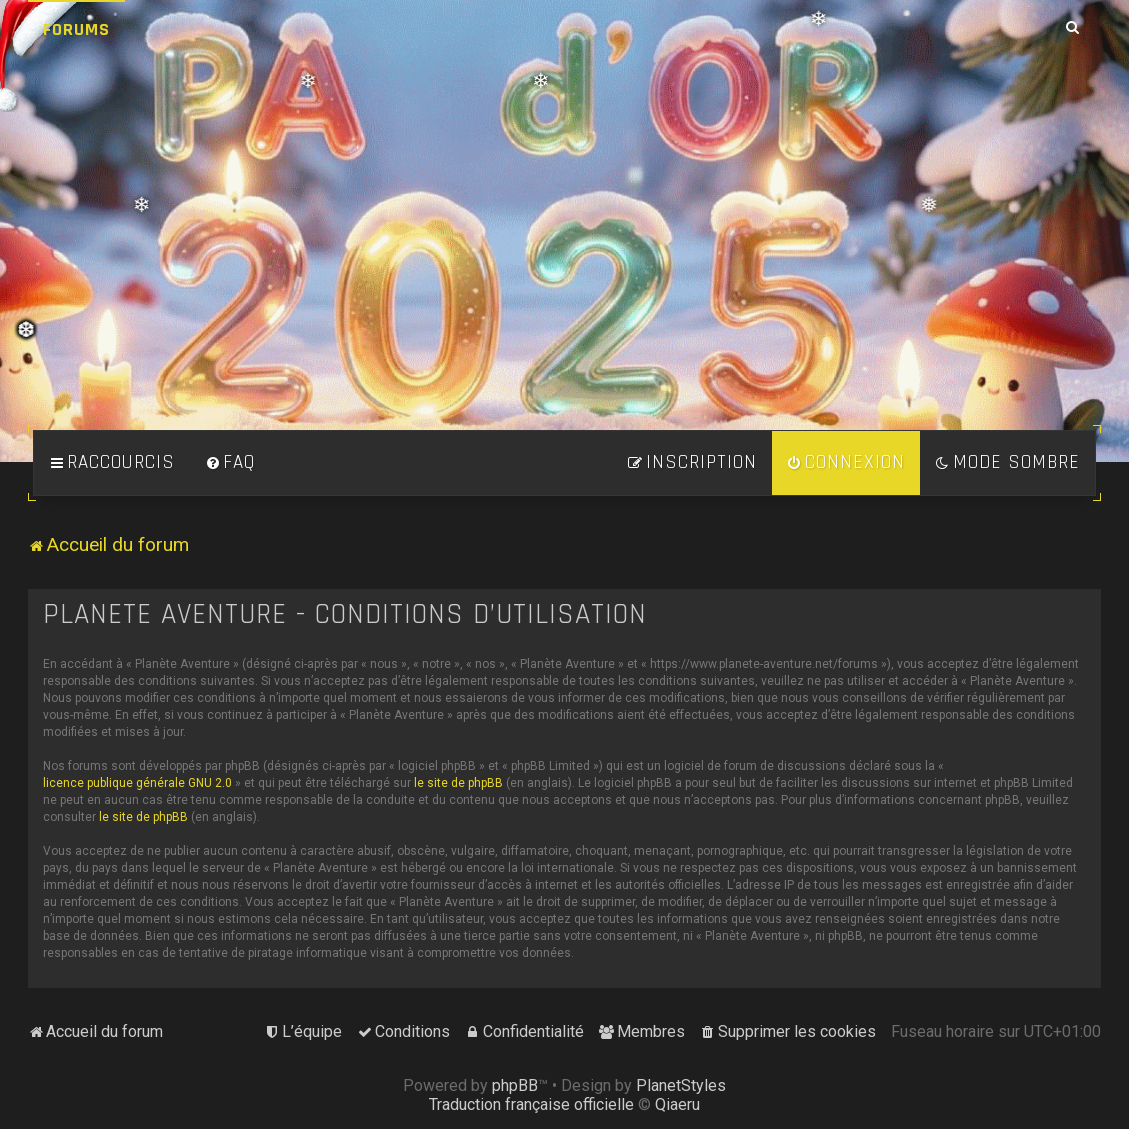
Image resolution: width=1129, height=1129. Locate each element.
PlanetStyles (681, 1085)
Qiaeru (677, 1104)
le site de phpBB (458, 783)
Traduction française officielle (531, 1104)
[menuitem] (230, 463)
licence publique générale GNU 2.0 (137, 783)
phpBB (515, 1085)
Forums (76, 29)
